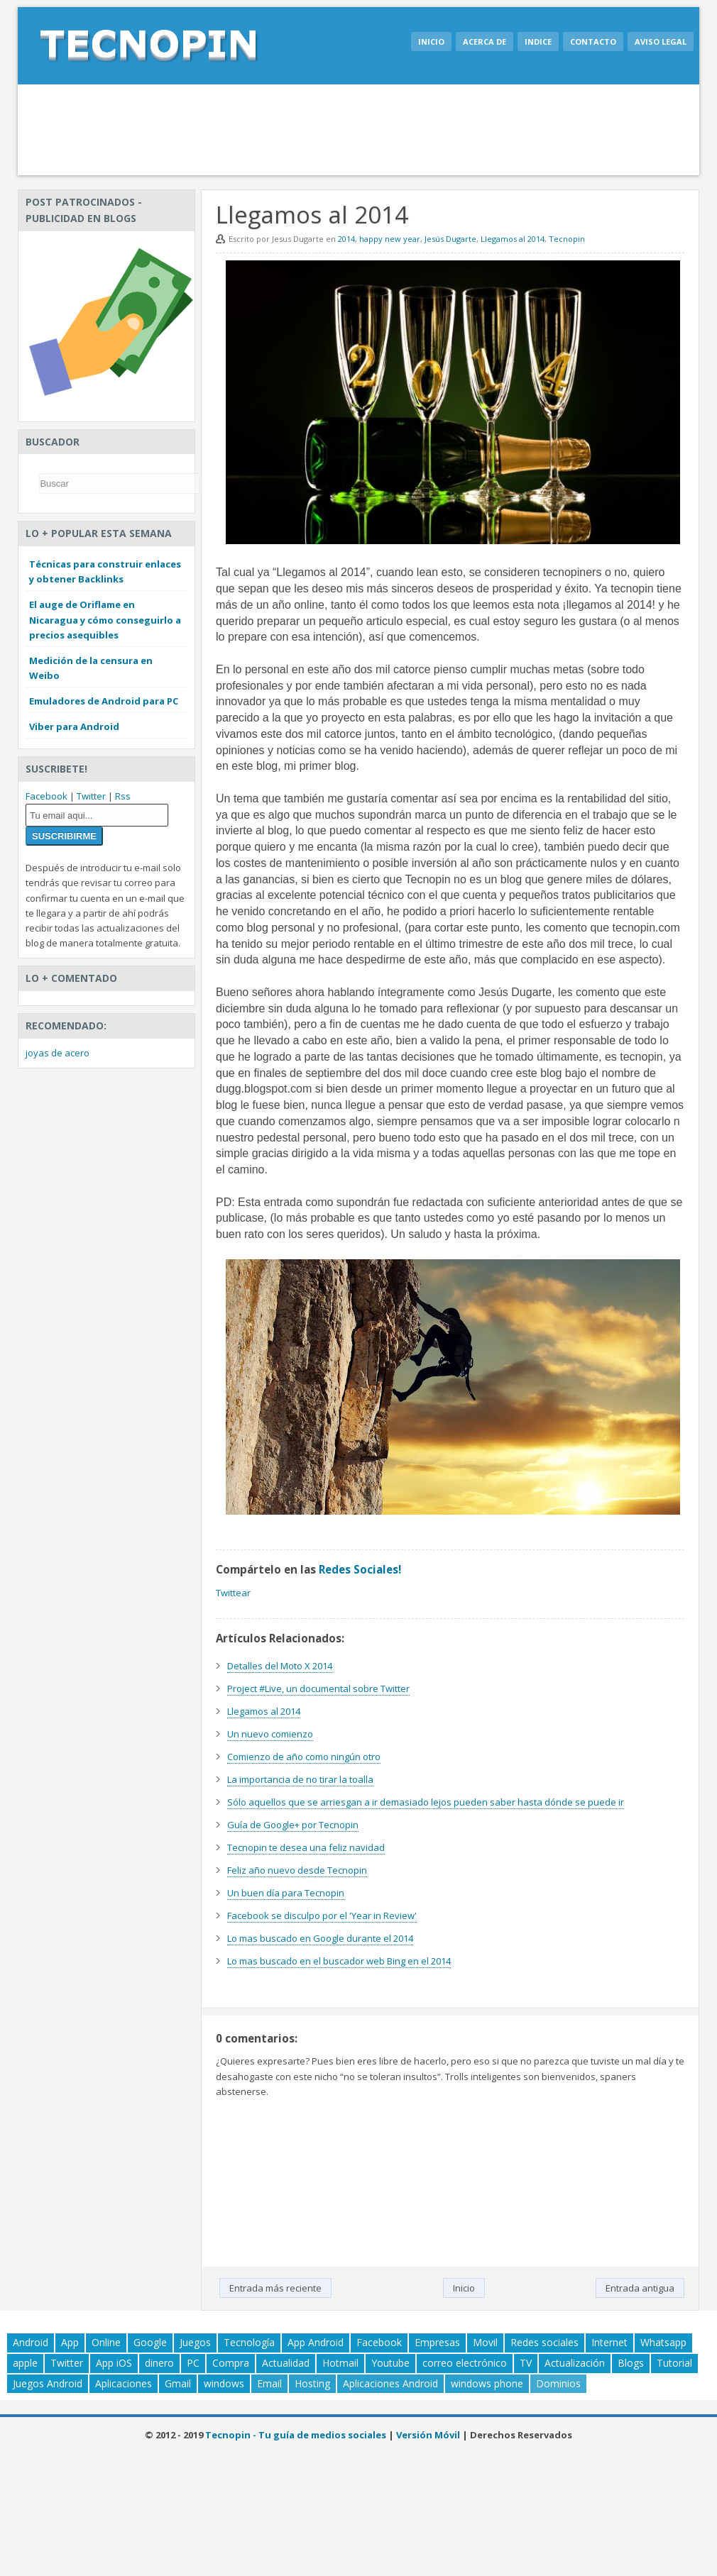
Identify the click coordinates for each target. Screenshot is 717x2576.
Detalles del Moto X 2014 (279, 1665)
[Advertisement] (358, 130)
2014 (346, 238)
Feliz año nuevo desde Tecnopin (297, 1870)
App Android (316, 2342)
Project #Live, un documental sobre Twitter (318, 1688)
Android (30, 2342)
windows (224, 2383)
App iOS (114, 2363)
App (70, 2342)
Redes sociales (544, 2342)
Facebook (46, 796)
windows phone (487, 2383)
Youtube (390, 2363)
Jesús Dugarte (450, 238)
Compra (230, 2363)
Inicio (431, 41)
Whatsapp (663, 2342)
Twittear (233, 1592)
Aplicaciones (123, 2383)
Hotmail (340, 2363)
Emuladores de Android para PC (103, 701)
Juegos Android (47, 2383)
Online (106, 2342)
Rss (123, 796)
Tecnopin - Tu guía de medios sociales (295, 2434)
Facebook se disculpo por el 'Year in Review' (322, 1915)
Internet (609, 2342)
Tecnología (249, 2342)
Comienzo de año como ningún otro (304, 1756)
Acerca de (484, 41)
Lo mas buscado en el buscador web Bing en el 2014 (339, 1961)
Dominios (558, 2383)
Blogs (631, 2363)
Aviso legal (660, 41)
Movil (485, 2342)
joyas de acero (57, 1052)
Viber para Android (74, 726)
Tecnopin (567, 238)
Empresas (437, 2342)
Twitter (91, 796)
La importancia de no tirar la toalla (300, 1779)
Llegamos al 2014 (512, 238)
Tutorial (674, 2363)
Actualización (574, 2363)
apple (25, 2363)
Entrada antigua (640, 2288)
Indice (538, 41)
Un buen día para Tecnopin (285, 1892)
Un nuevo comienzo (270, 1734)
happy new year (389, 238)
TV (526, 2363)
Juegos (195, 2342)
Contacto (593, 41)
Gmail (178, 2383)
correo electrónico (464, 2363)
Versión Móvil (428, 2434)
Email (269, 2383)
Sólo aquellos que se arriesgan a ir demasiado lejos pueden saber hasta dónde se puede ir (425, 1802)
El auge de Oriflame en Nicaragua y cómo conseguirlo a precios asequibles (105, 619)
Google (150, 2342)
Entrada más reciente (275, 2288)
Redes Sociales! (360, 1569)
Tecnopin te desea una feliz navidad (306, 1847)
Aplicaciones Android (390, 2383)
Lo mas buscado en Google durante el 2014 (320, 1938)
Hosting (312, 2383)
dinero (159, 2363)
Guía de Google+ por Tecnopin (292, 1824)
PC (193, 2363)
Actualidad (286, 2363)
